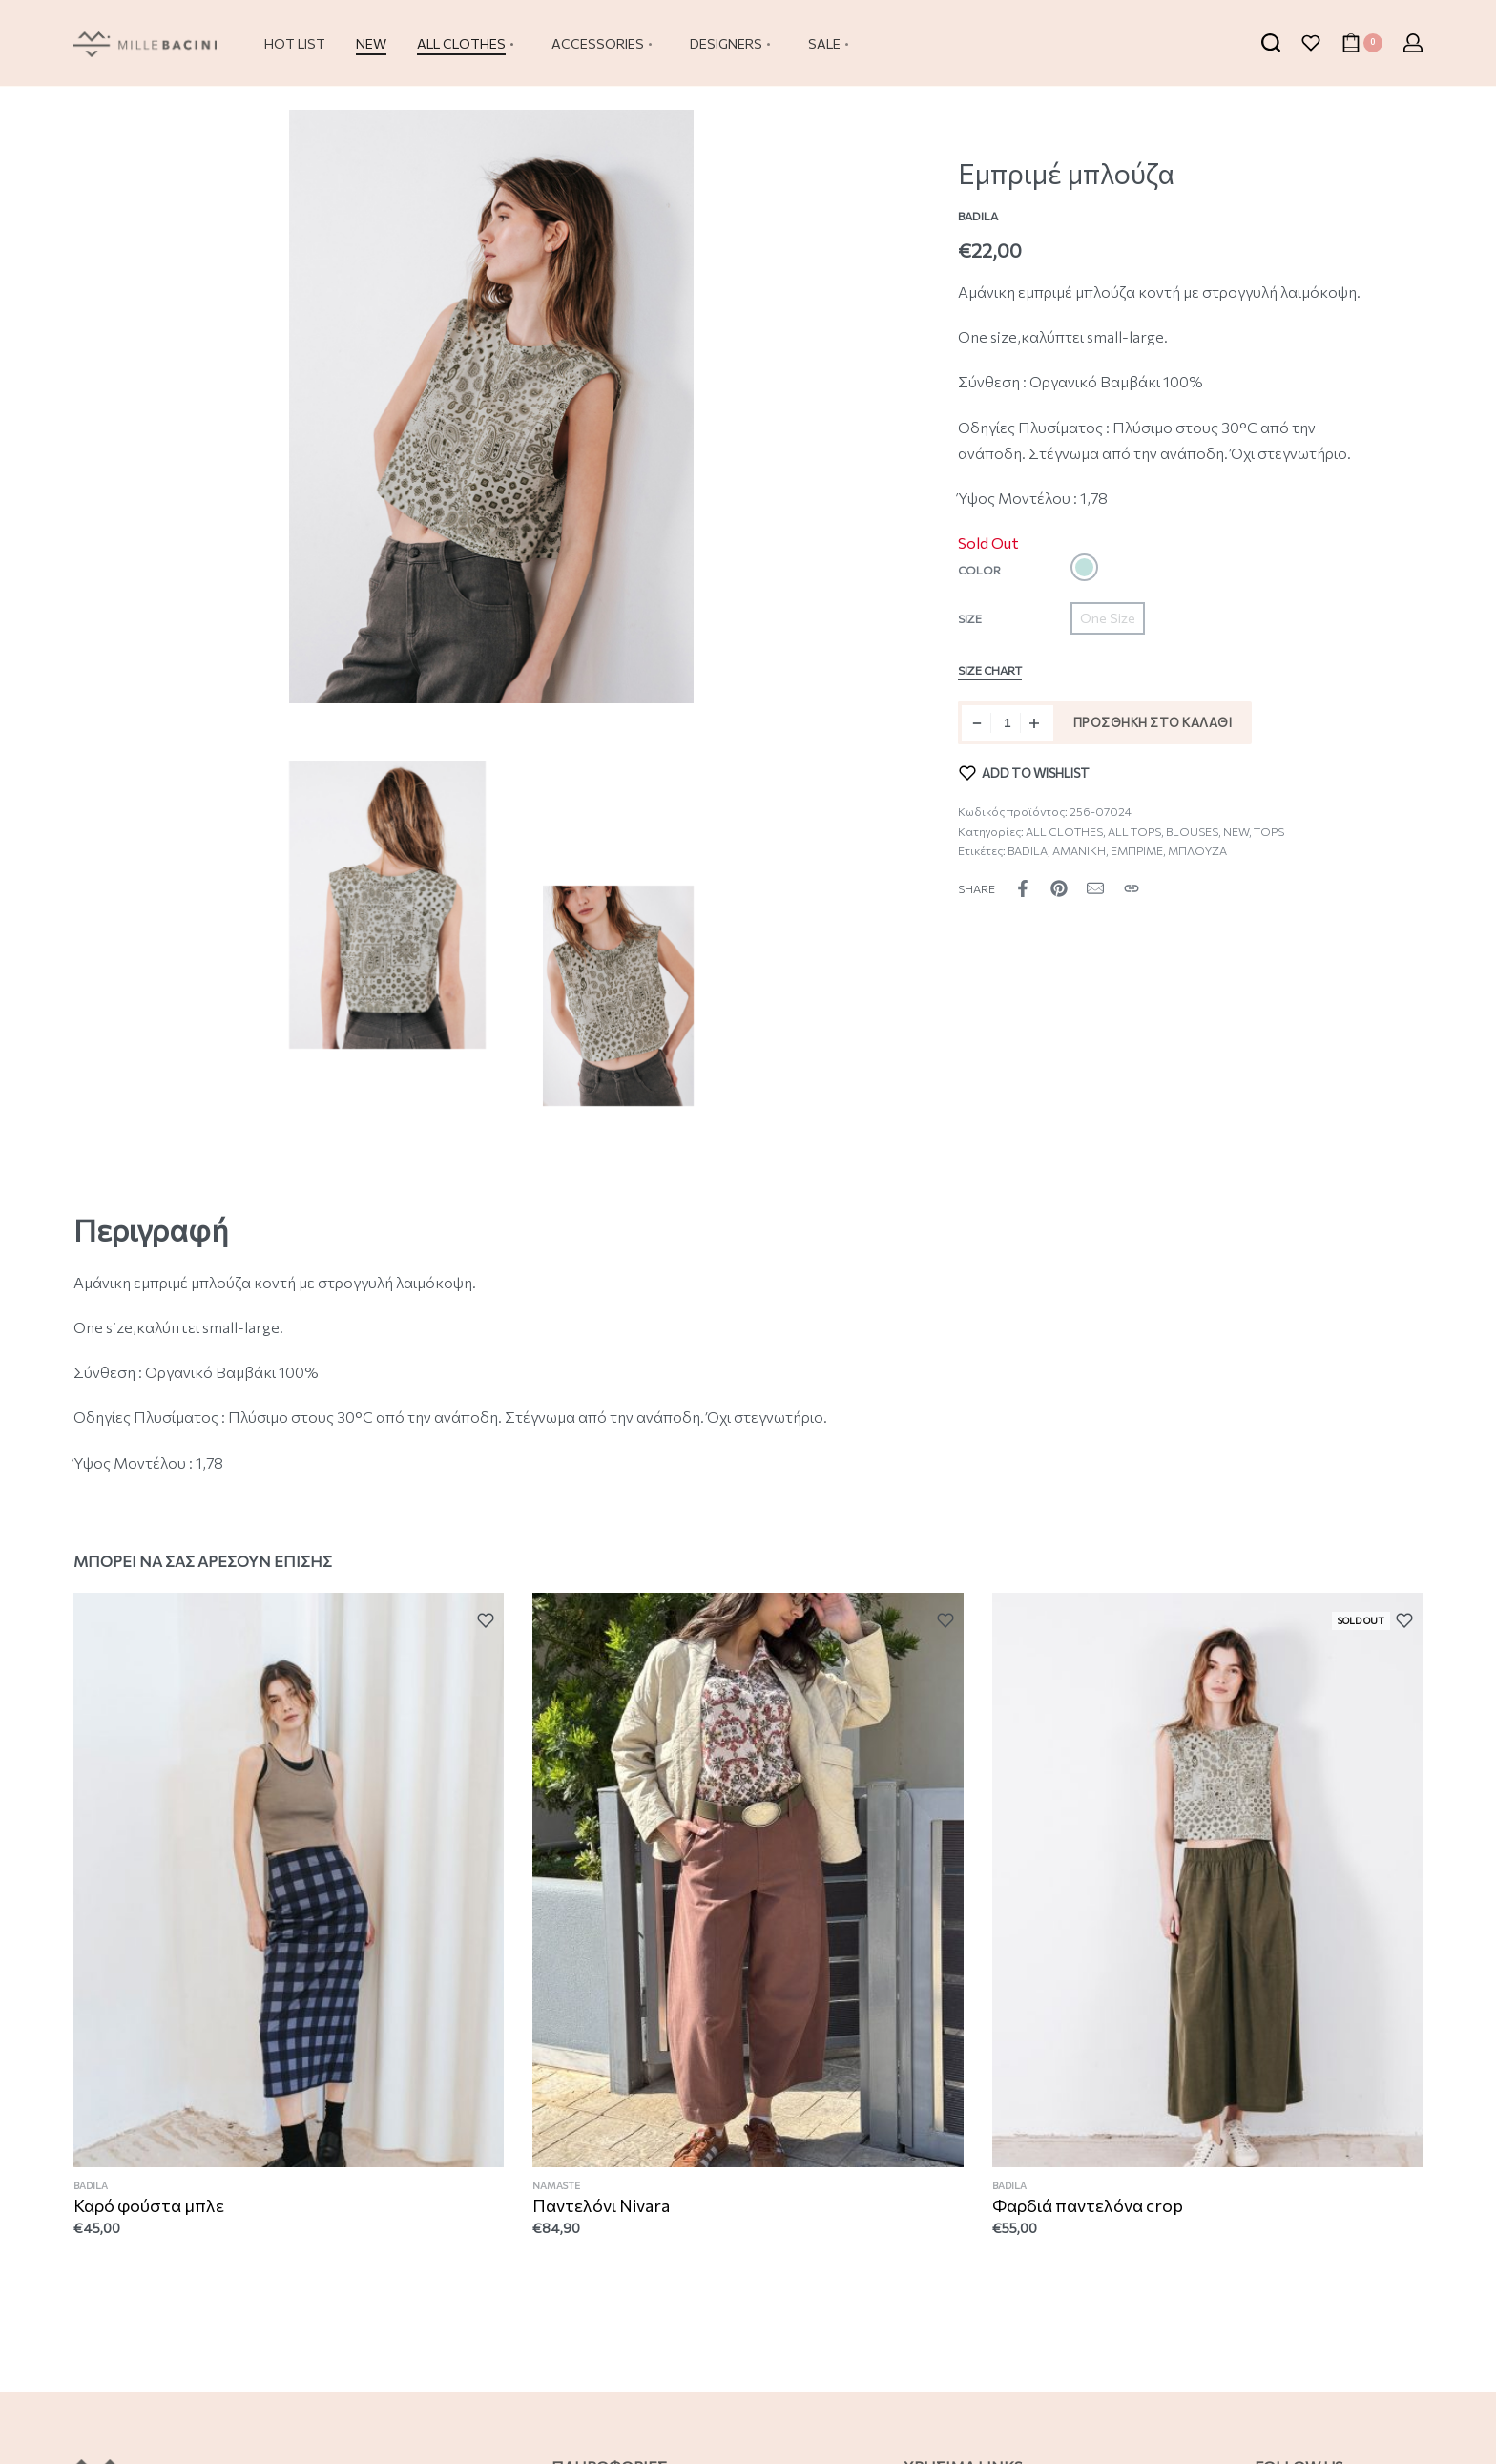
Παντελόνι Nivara (601, 2207)
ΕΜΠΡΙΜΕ (1137, 850)
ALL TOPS (1134, 831)
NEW (1236, 831)
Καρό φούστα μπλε (148, 2206)
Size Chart (990, 670)
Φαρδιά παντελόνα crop (1088, 2210)
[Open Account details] (1412, 42)
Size (970, 618)
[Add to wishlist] (1024, 773)
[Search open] (1270, 42)
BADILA (1028, 850)
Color (979, 569)
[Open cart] (1361, 42)
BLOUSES (1192, 831)
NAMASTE (557, 2188)
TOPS (1269, 831)
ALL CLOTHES (1064, 831)
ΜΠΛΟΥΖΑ (1197, 850)
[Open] (1310, 42)
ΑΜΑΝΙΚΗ (1079, 850)
